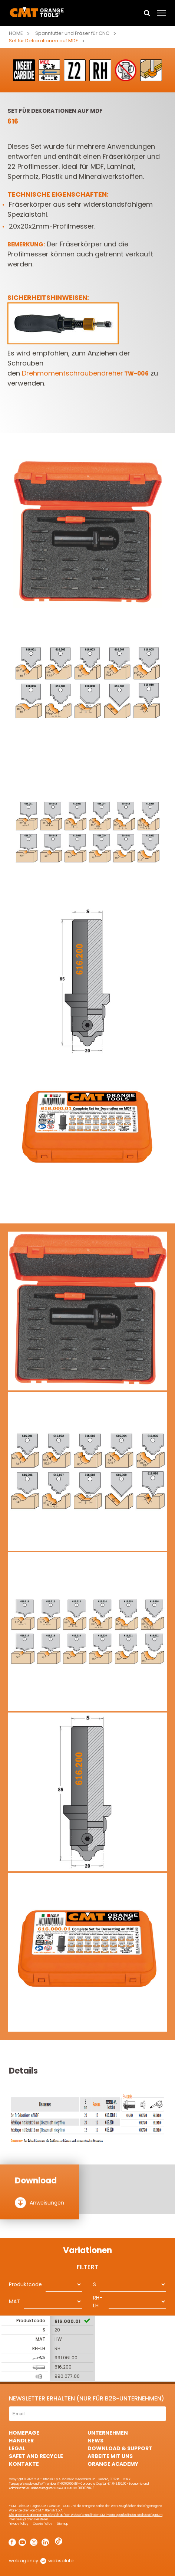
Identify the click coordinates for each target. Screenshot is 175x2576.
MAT (14, 2301)
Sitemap (62, 2524)
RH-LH (97, 2301)
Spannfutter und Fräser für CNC (72, 33)
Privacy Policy (19, 2524)
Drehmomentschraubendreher (85, 373)
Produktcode (25, 2284)
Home (16, 33)
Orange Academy (113, 2464)
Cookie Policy (42, 2524)
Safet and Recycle (36, 2456)
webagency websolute (41, 2560)
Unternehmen (108, 2432)
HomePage (24, 2432)
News (95, 2440)
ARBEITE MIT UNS (110, 2456)
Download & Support (120, 2448)
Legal (17, 2448)
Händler (21, 2440)
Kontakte (24, 2464)
